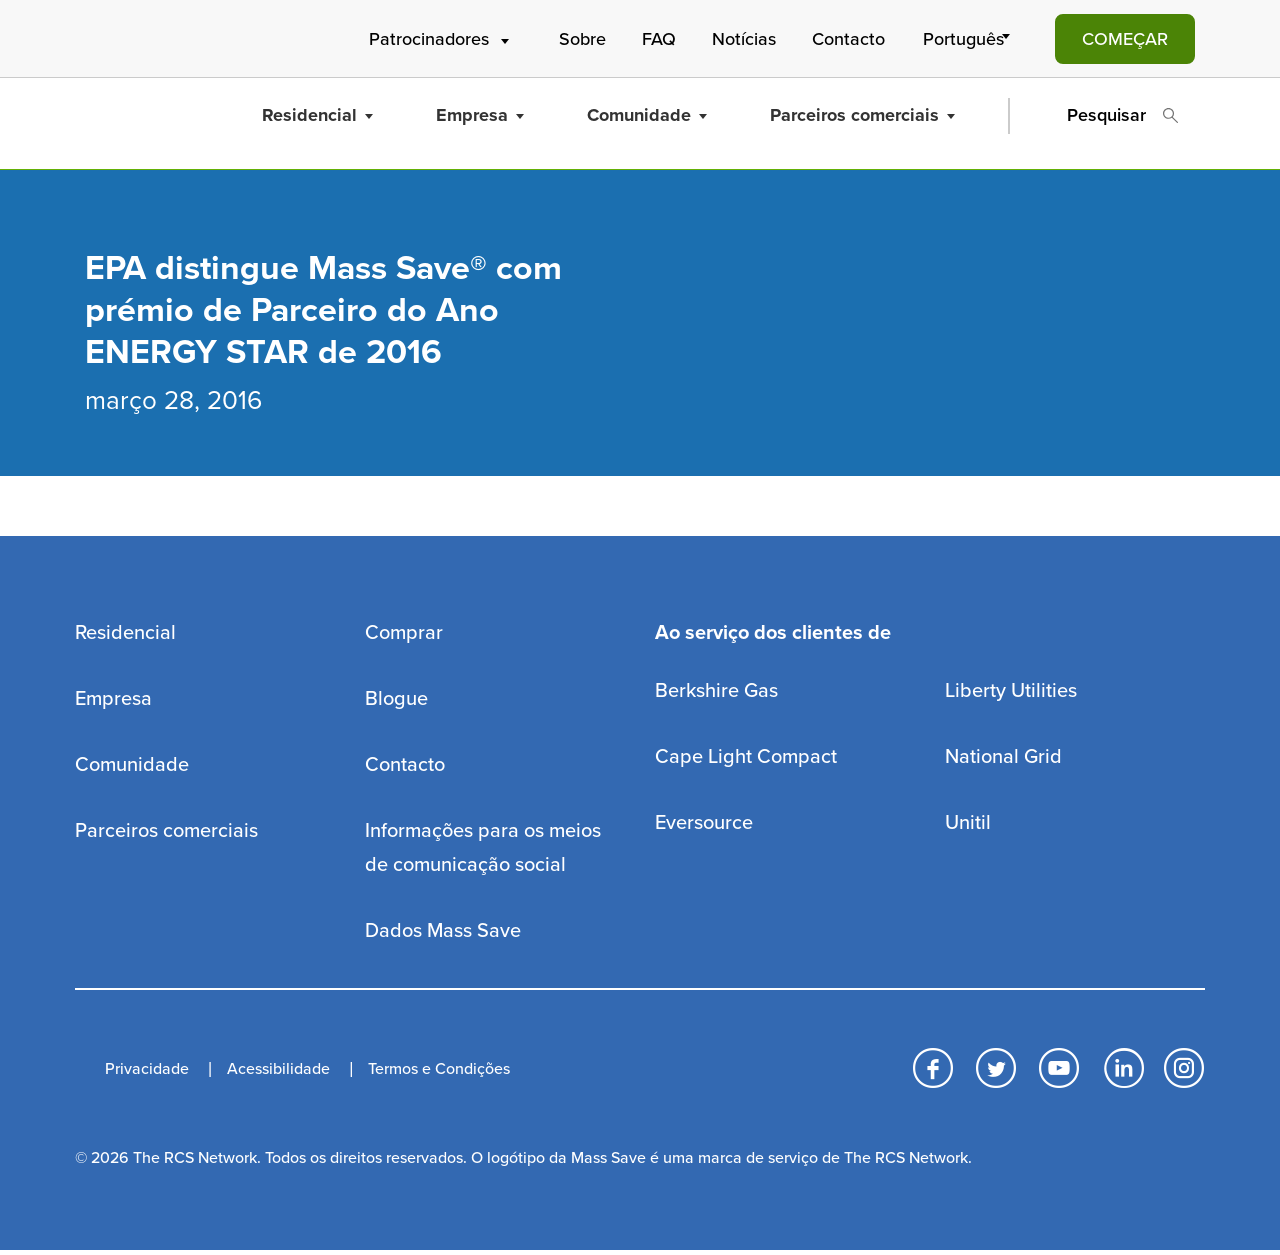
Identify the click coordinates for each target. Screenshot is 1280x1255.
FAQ (659, 39)
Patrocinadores (441, 39)
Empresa (480, 115)
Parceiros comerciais (862, 115)
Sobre (582, 39)
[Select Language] (970, 39)
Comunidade (647, 115)
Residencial (317, 115)
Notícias (744, 39)
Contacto (848, 39)
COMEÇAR (1125, 39)
